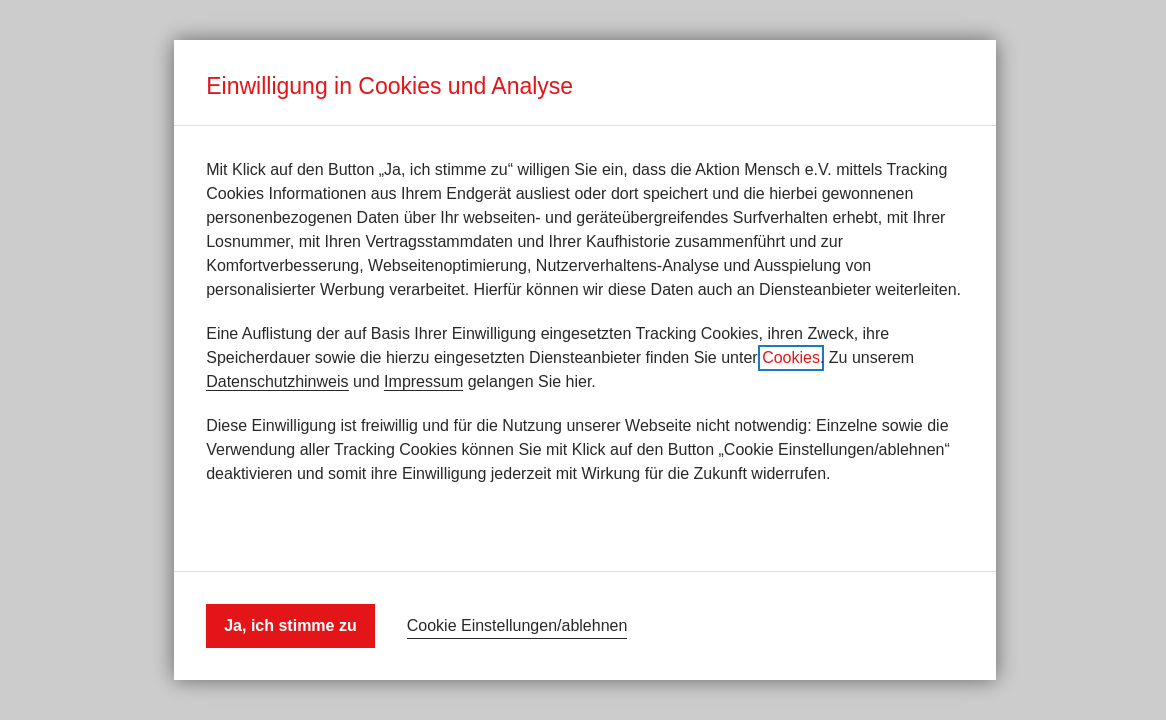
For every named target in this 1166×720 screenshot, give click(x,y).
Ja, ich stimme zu (290, 625)
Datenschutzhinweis (277, 381)
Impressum (423, 381)
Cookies (791, 357)
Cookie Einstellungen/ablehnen (517, 625)
